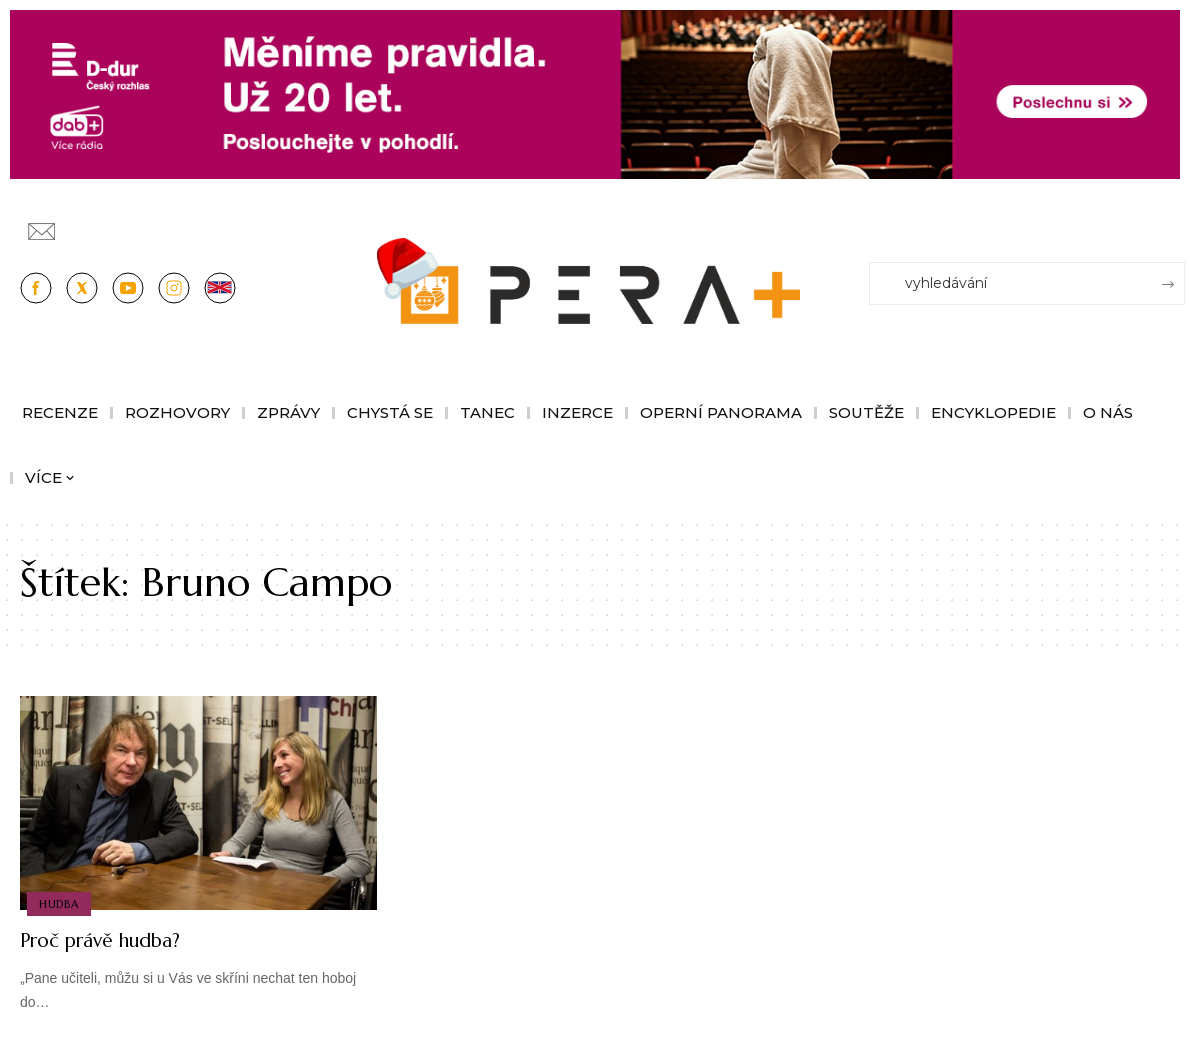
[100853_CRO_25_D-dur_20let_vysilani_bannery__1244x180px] (595, 93)
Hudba (60, 903)
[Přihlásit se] (1174, 222)
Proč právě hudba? (115, 939)
